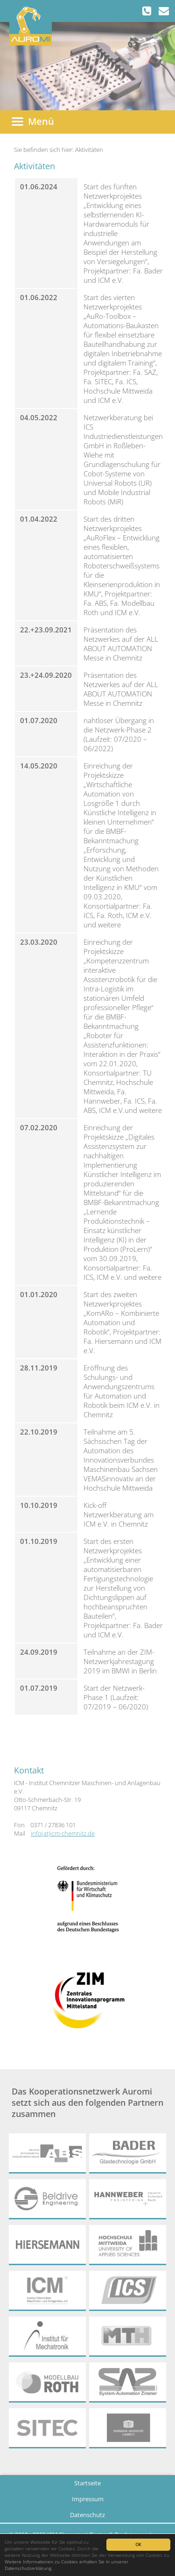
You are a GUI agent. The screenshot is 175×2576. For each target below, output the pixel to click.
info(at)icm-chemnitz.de (63, 1833)
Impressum (88, 2499)
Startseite (87, 2483)
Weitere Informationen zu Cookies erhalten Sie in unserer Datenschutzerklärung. (66, 2565)
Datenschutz (87, 2515)
